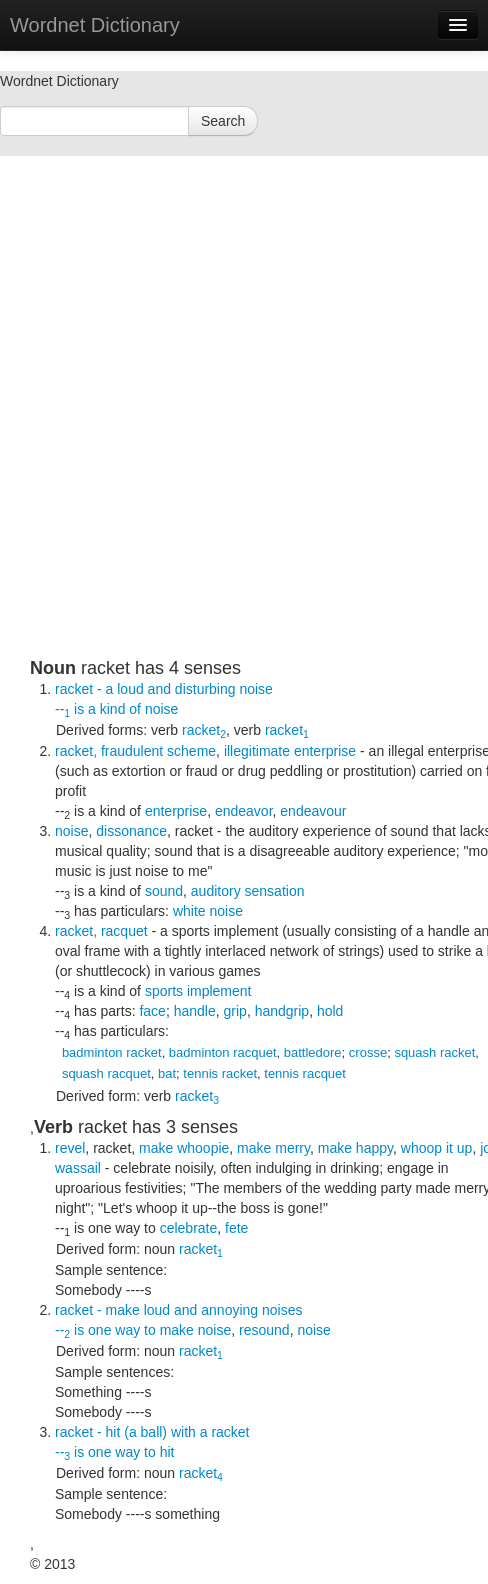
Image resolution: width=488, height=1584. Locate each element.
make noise (196, 1330)
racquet (124, 931)
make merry (273, 1148)
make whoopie (184, 1148)
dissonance (131, 831)
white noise (208, 911)
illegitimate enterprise (290, 751)
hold (330, 1011)
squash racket (434, 1052)
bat (167, 1073)
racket (204, 730)
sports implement (198, 991)
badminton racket (112, 1052)
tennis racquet (305, 1073)
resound (264, 1330)
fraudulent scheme (158, 751)
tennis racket (220, 1073)
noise (161, 709)
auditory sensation (248, 891)
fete (236, 1228)
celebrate (189, 1228)
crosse (368, 1052)
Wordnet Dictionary (95, 25)
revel (70, 1148)
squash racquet (106, 1073)
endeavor (244, 811)
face (152, 1011)
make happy (355, 1148)
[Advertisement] (229, 429)
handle (195, 1011)
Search (223, 121)
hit (167, 1452)
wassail (78, 1168)
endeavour (313, 811)
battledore (313, 1052)
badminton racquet (223, 1052)
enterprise (176, 811)
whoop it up (437, 1148)
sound (164, 891)
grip (235, 1011)
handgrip (282, 1011)
